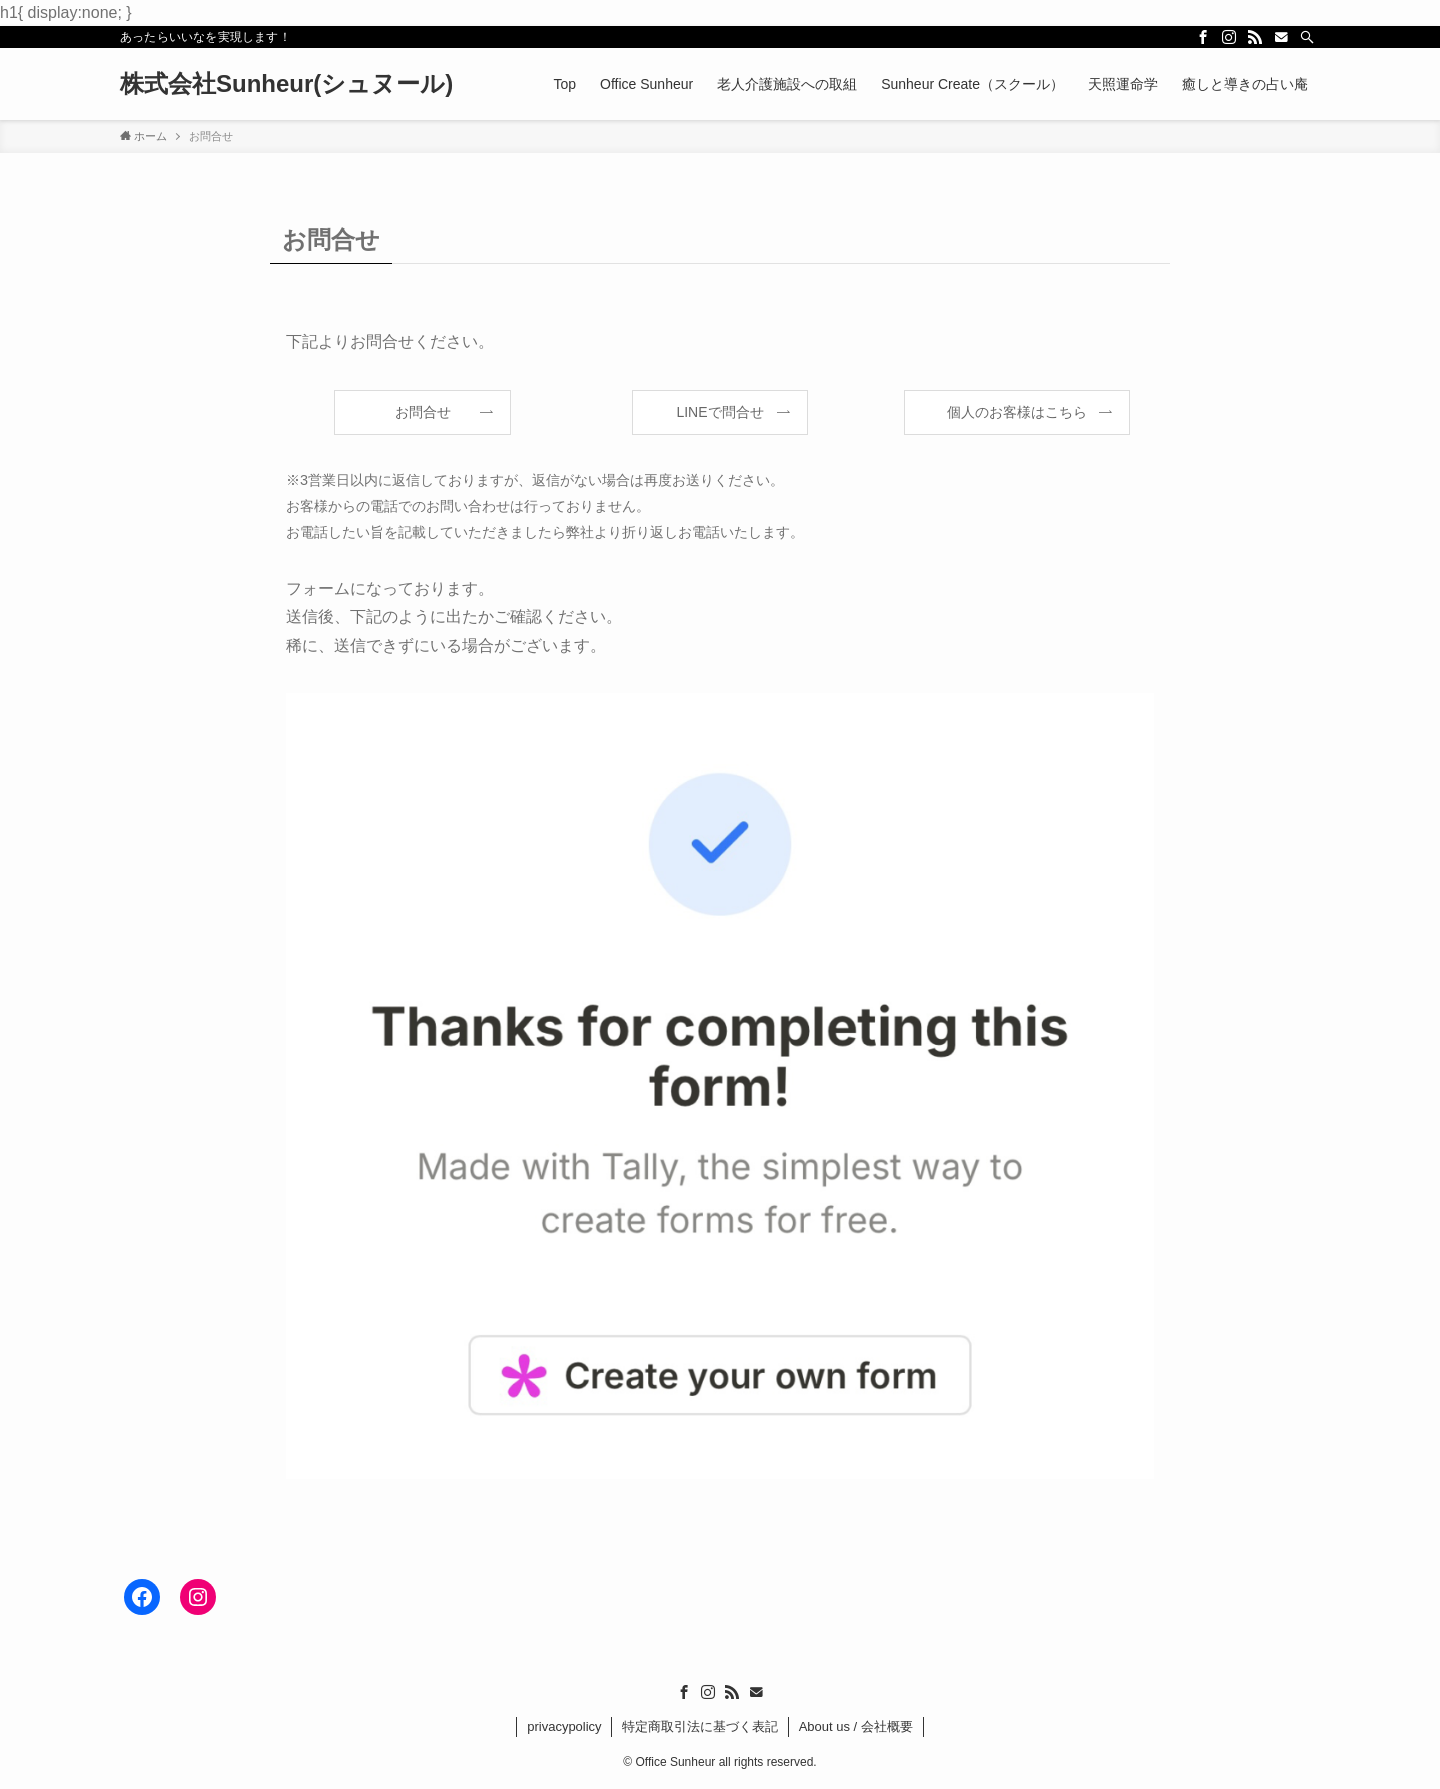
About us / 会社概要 (856, 1726)
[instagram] (1229, 37)
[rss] (1255, 37)
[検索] (1307, 37)
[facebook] (1203, 37)
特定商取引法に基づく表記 (700, 1726)
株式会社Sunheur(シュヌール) (286, 84)
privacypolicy (564, 1726)
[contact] (1281, 37)
